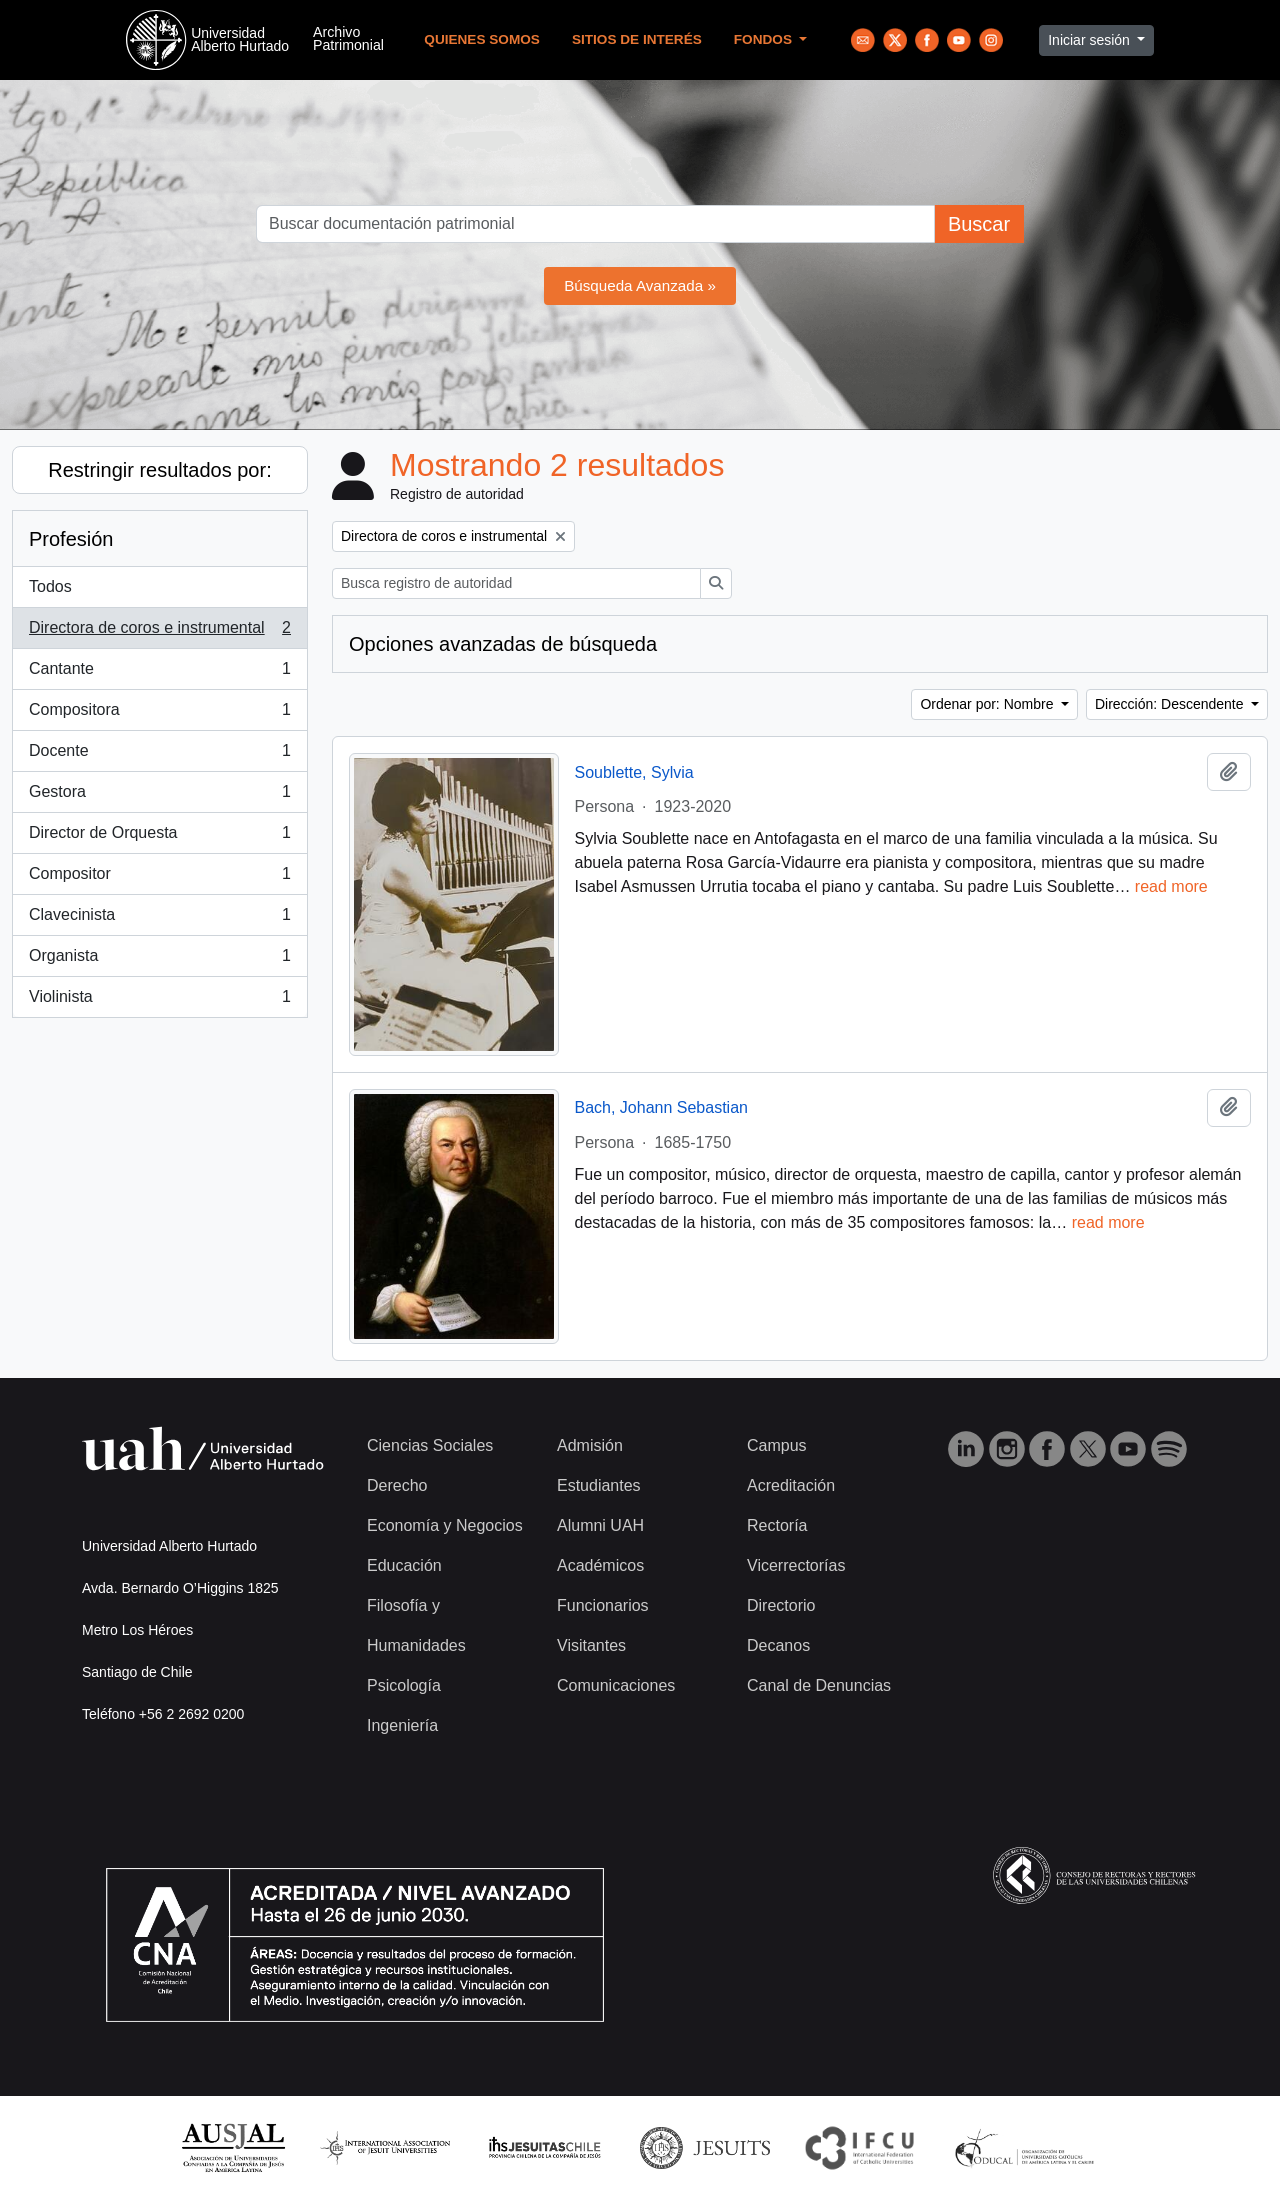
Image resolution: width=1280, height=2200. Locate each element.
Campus (777, 1445)
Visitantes (591, 1645)
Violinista (159, 1001)
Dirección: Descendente (1171, 704)
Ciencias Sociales (430, 1445)
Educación (404, 1565)
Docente (159, 755)
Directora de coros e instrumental (159, 632)
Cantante (159, 673)
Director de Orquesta (159, 837)
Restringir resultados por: (159, 470)
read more (1171, 886)
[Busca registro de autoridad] (516, 583)
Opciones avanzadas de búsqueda (503, 644)
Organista (159, 960)
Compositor (159, 878)
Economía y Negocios (445, 1525)
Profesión (71, 539)
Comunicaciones (616, 1685)
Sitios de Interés (637, 39)
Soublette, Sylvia (634, 772)
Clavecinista (159, 919)
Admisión (590, 1445)
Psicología (404, 1685)
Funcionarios (603, 1605)
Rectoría (777, 1525)
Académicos (600, 1565)
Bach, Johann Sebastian (661, 1107)
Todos (50, 586)
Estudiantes (599, 1485)
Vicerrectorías (796, 1565)
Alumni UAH (600, 1525)
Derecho (397, 1485)
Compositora (159, 714)
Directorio (781, 1605)
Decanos (778, 1645)
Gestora (159, 796)
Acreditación (791, 1485)
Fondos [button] (765, 39)
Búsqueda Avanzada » (640, 285)
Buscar (979, 224)
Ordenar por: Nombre (988, 704)
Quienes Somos (482, 39)
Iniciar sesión (1091, 40)
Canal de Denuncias (819, 1685)
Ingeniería (402, 1725)
